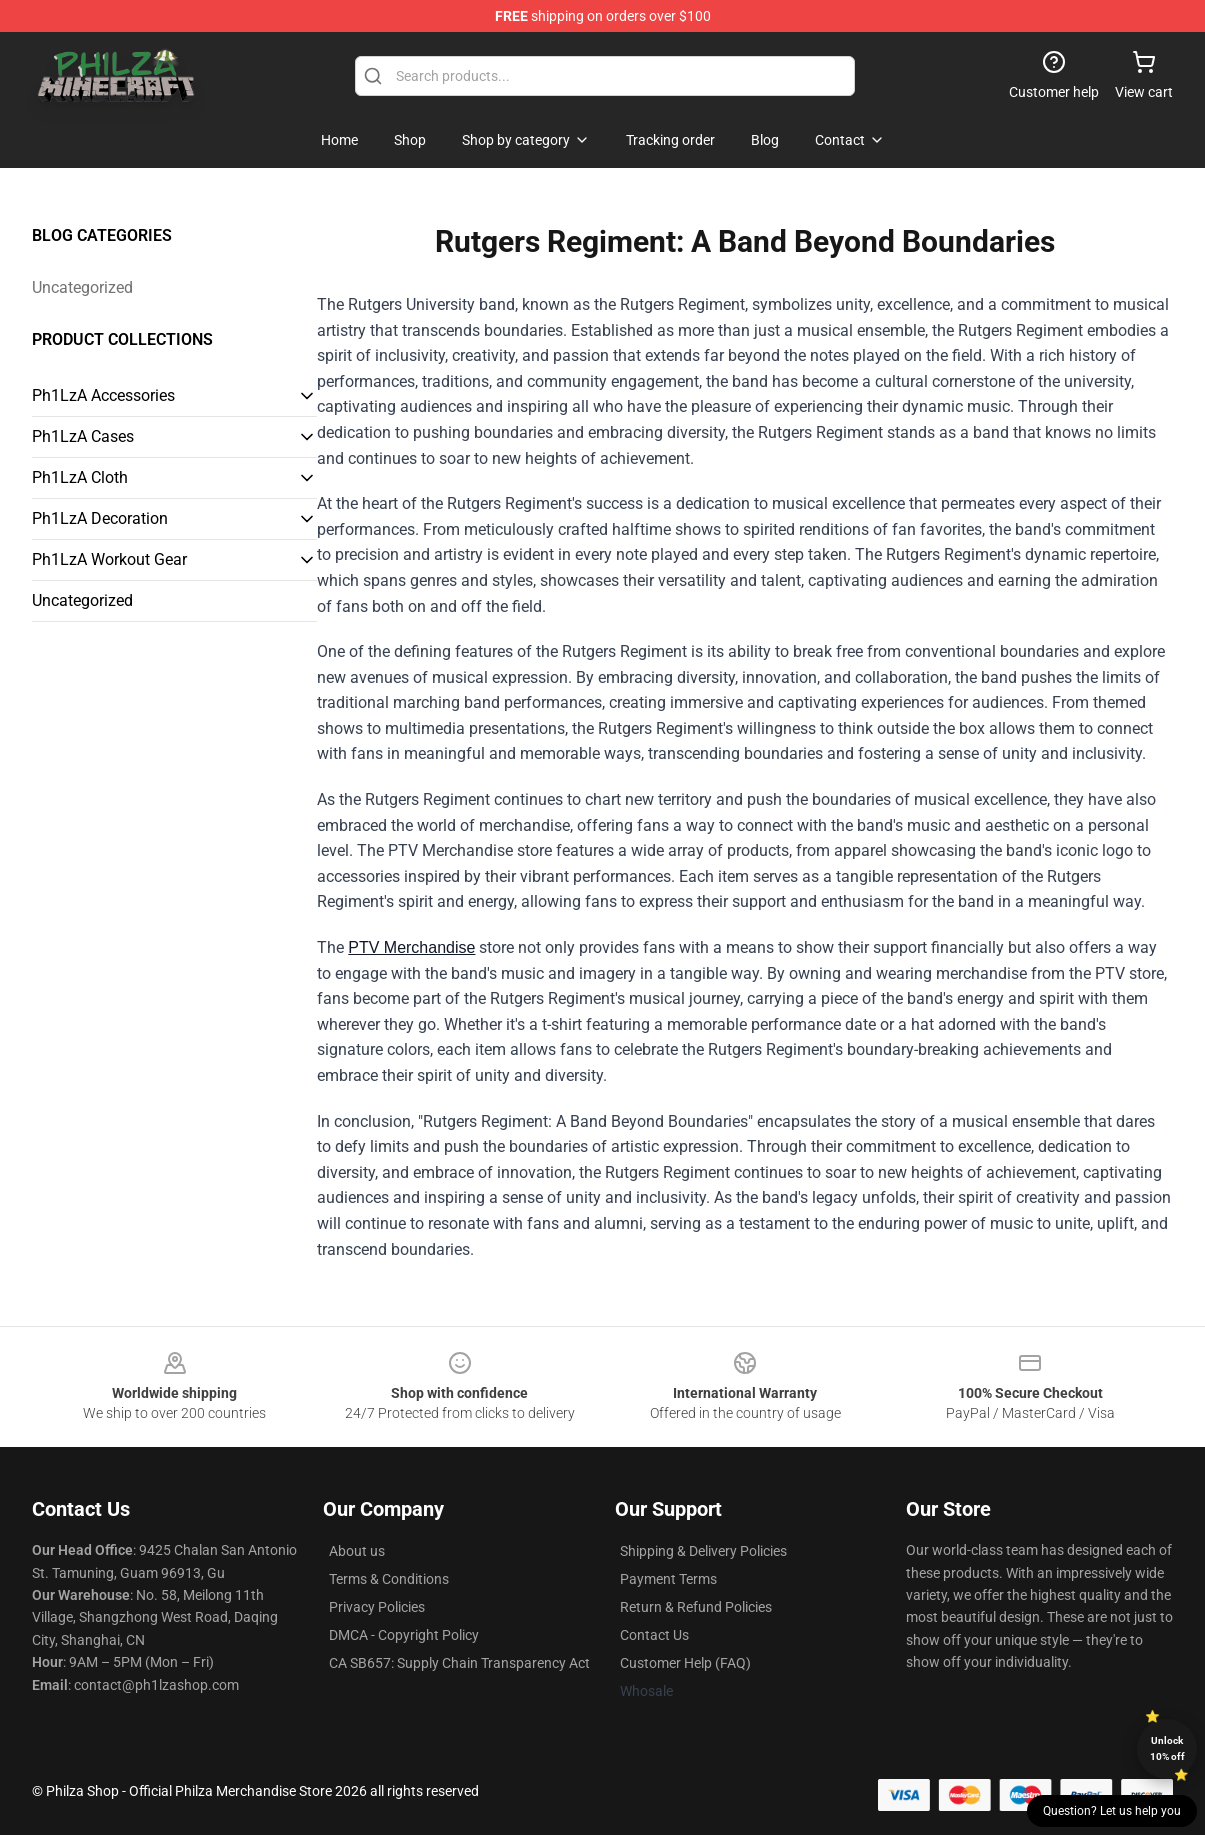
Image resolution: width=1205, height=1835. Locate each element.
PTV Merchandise (411, 947)
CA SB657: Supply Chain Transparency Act (459, 1663)
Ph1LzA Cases (83, 436)
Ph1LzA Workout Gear (109, 559)
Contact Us (654, 1635)
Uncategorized (82, 287)
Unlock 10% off (1167, 1748)
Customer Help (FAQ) (685, 1663)
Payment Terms (668, 1579)
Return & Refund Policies (696, 1607)
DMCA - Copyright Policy (404, 1635)
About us (357, 1551)
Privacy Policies (377, 1607)
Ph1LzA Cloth (80, 477)
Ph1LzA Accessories (103, 395)
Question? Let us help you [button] (1112, 1811)
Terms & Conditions (389, 1579)
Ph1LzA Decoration (100, 518)
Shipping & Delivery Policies (703, 1551)
